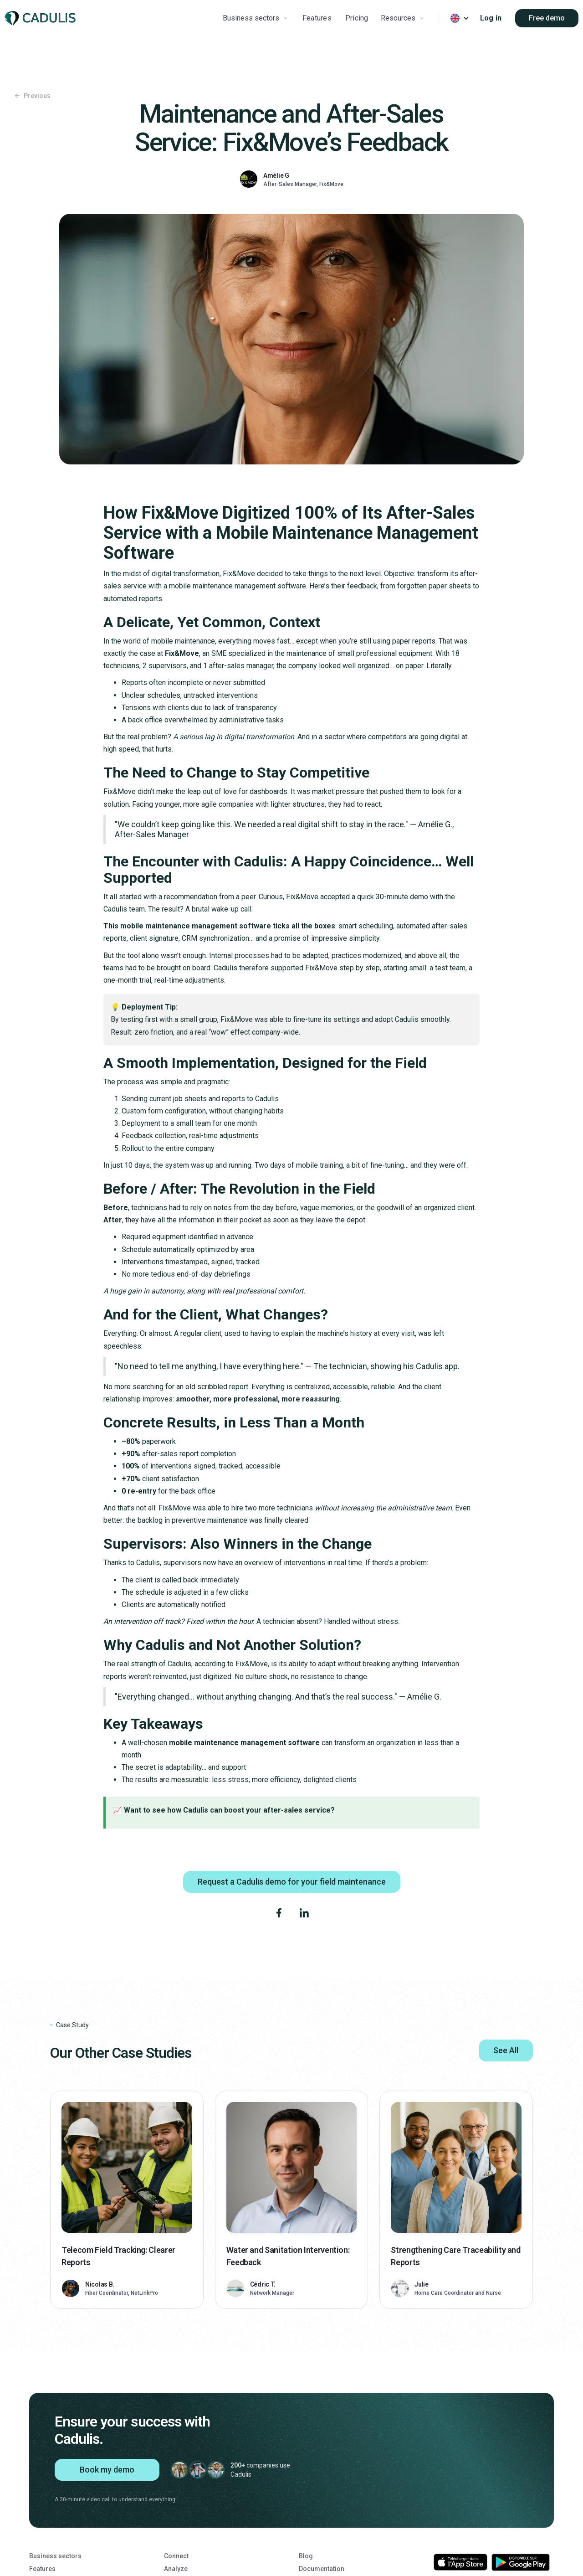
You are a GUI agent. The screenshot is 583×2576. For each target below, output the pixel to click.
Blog (306, 2556)
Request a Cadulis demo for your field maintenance (292, 1881)
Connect (176, 2556)
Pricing (356, 18)
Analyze (176, 2568)
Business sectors (55, 2556)
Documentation (321, 2568)
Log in (491, 18)
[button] (256, 18)
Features (317, 18)
